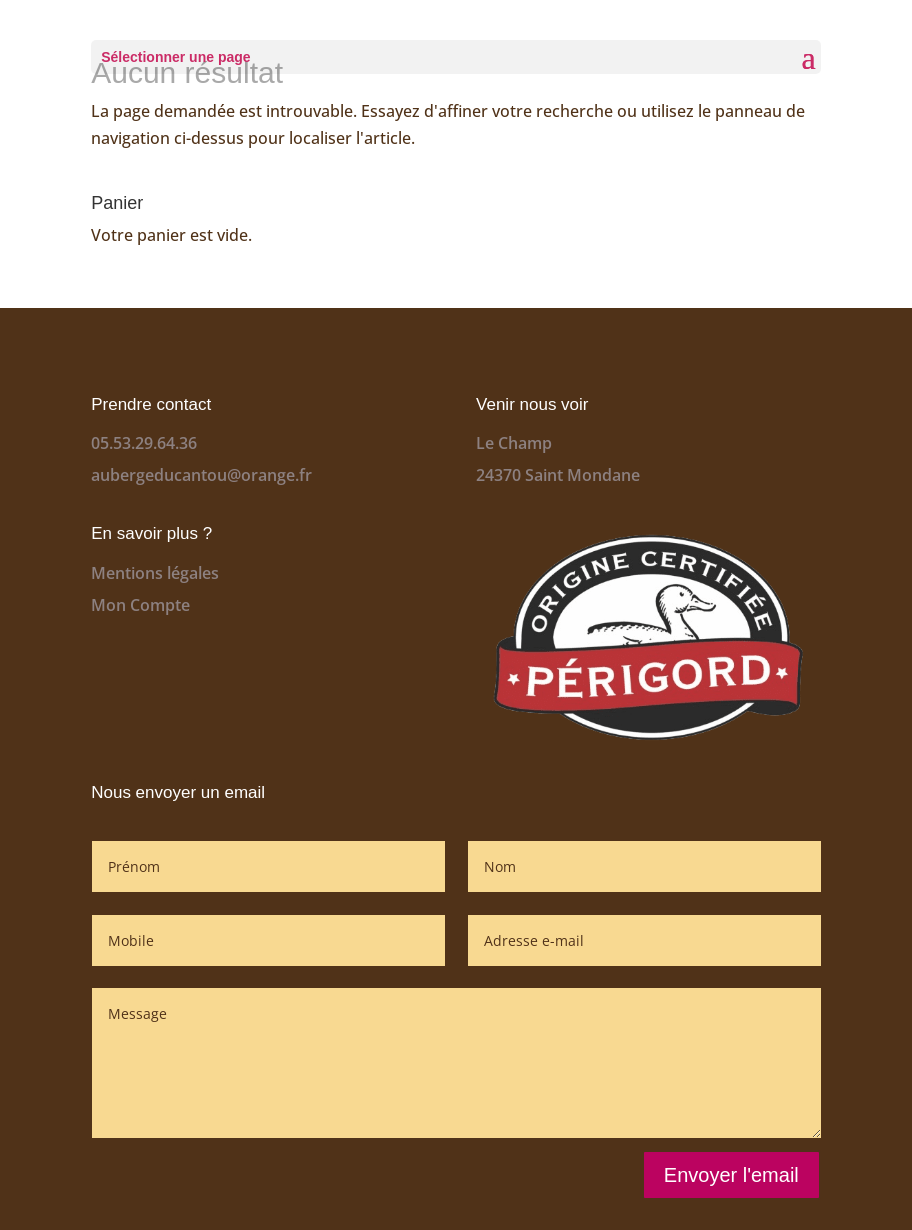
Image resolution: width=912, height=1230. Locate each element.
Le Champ (514, 443)
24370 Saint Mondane (558, 475)
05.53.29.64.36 (144, 443)
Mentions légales (155, 573)
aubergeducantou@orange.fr (201, 475)
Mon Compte (140, 605)
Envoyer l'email (731, 1175)
